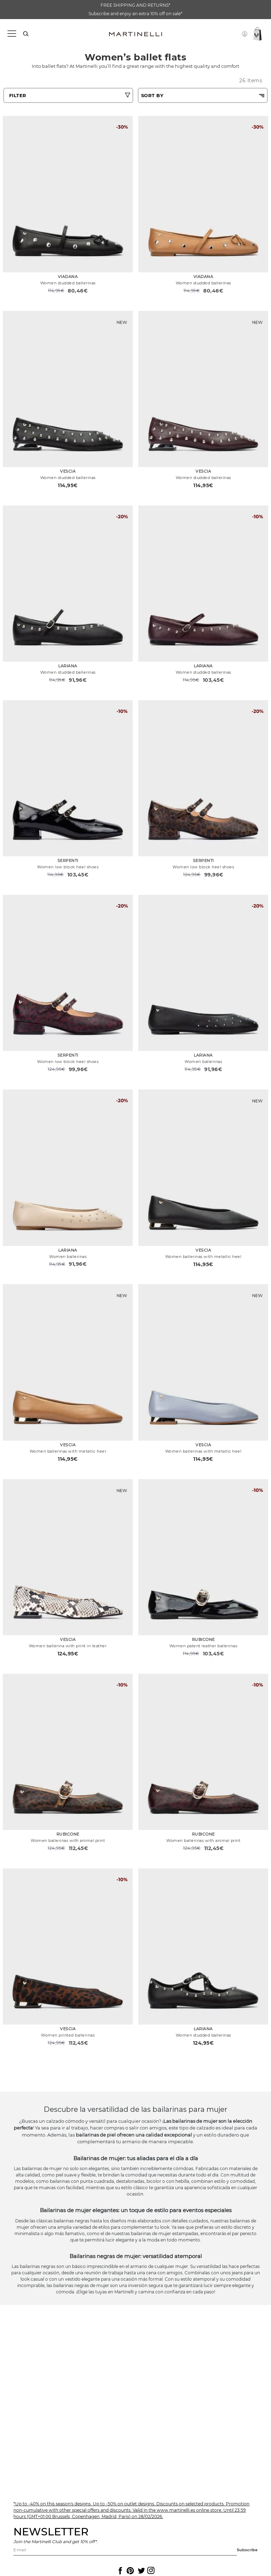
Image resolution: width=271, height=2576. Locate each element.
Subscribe (247, 2549)
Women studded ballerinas (68, 282)
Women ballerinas (203, 1061)
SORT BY (152, 95)
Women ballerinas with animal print (68, 1840)
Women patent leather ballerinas (203, 1645)
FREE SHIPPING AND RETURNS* (135, 5)
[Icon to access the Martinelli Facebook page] (119, 2570)
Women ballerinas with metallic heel (203, 1256)
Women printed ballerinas (68, 2035)
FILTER (17, 95)
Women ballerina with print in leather (68, 1645)
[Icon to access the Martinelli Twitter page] (140, 2570)
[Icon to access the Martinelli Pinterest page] (129, 2570)
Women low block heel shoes (67, 866)
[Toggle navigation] (11, 34)
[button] (244, 33)
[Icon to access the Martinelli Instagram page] (150, 2570)
